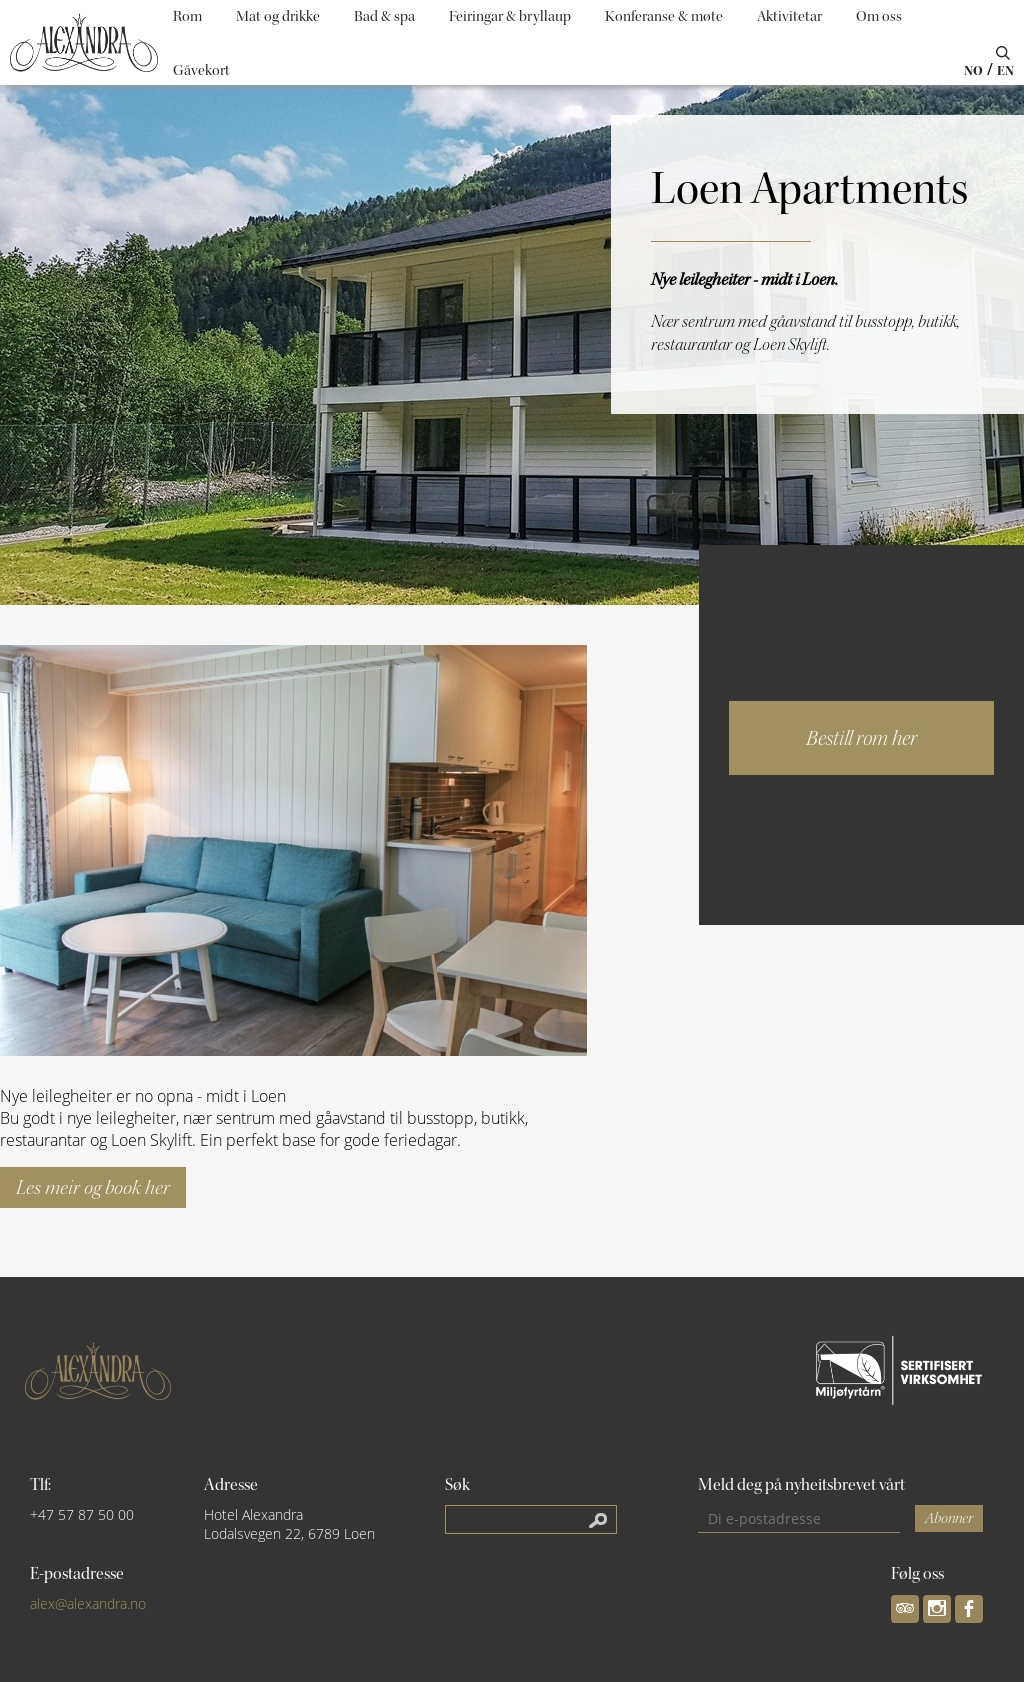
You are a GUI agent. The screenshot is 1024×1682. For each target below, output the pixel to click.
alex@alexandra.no (88, 1603)
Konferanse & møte (664, 16)
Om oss (879, 16)
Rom (187, 16)
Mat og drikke (278, 16)
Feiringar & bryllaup (510, 16)
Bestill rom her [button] (861, 738)
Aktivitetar (789, 16)
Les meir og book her (93, 1187)
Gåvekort (201, 70)
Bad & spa (384, 16)
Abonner (949, 1518)
